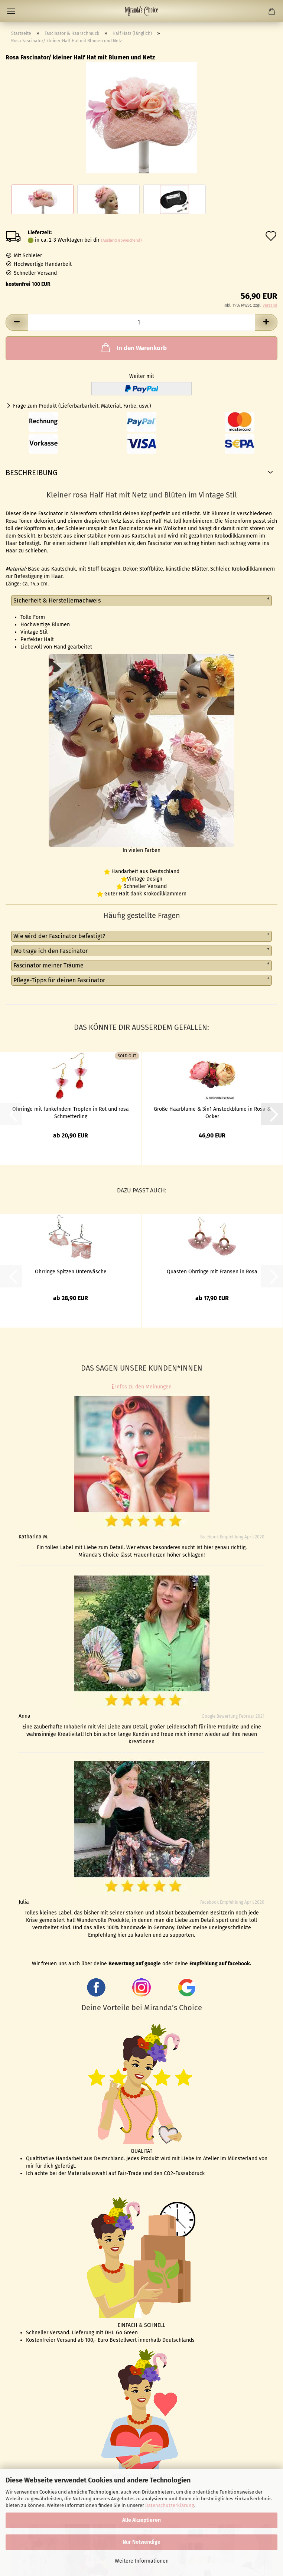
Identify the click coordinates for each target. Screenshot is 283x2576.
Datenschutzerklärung (169, 2505)
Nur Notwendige (141, 2542)
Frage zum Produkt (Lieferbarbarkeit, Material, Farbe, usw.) (82, 406)
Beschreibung (32, 472)
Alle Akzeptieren (141, 2520)
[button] (17, 322)
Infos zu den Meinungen (142, 1387)
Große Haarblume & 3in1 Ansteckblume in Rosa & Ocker (212, 1112)
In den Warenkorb (133, 347)
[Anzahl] (141, 322)
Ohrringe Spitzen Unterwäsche (71, 1272)
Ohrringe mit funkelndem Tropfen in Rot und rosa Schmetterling (70, 1112)
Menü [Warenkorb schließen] (11, 11)
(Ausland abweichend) (121, 240)
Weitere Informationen (142, 2561)
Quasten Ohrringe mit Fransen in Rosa (212, 1272)
